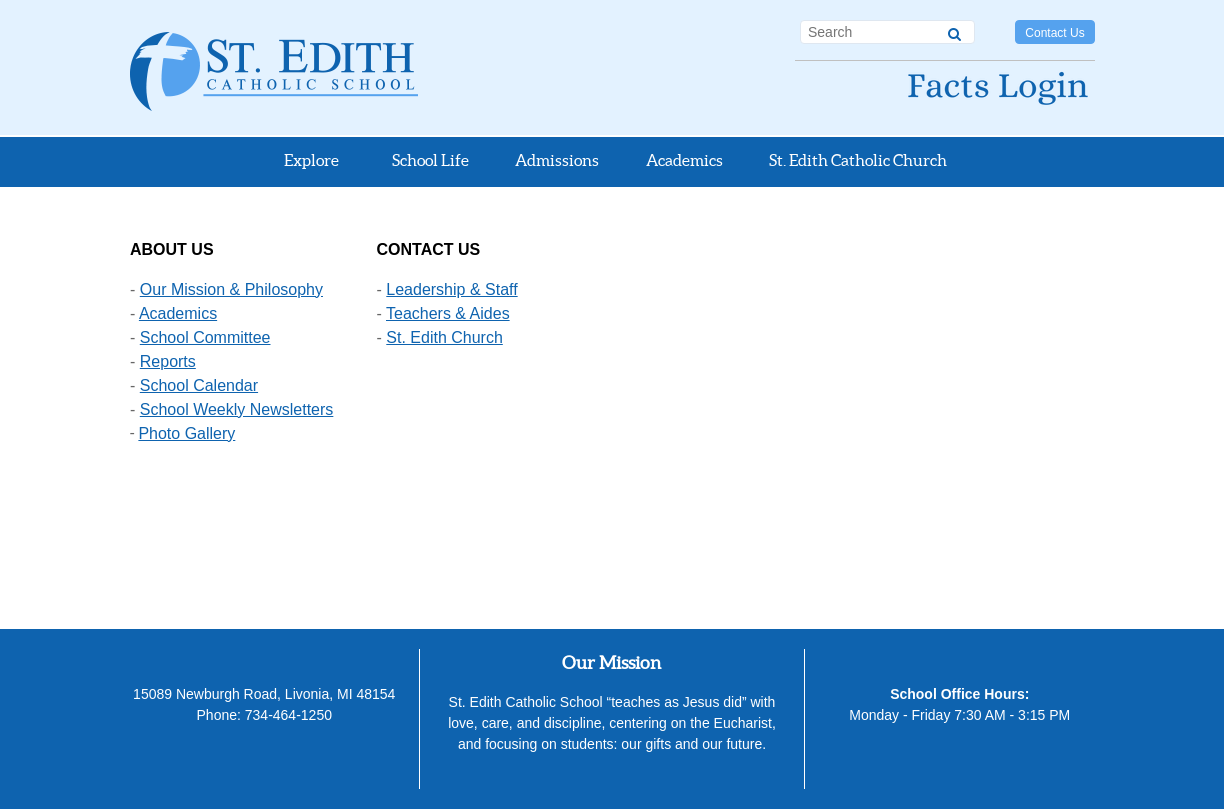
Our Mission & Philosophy (231, 289)
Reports (168, 361)
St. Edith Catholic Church (858, 160)
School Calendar (199, 385)
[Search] (954, 31)
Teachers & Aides (448, 313)
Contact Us (1054, 33)
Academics (178, 313)
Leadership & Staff (451, 289)
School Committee (205, 337)
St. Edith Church (444, 337)
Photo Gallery (186, 433)
